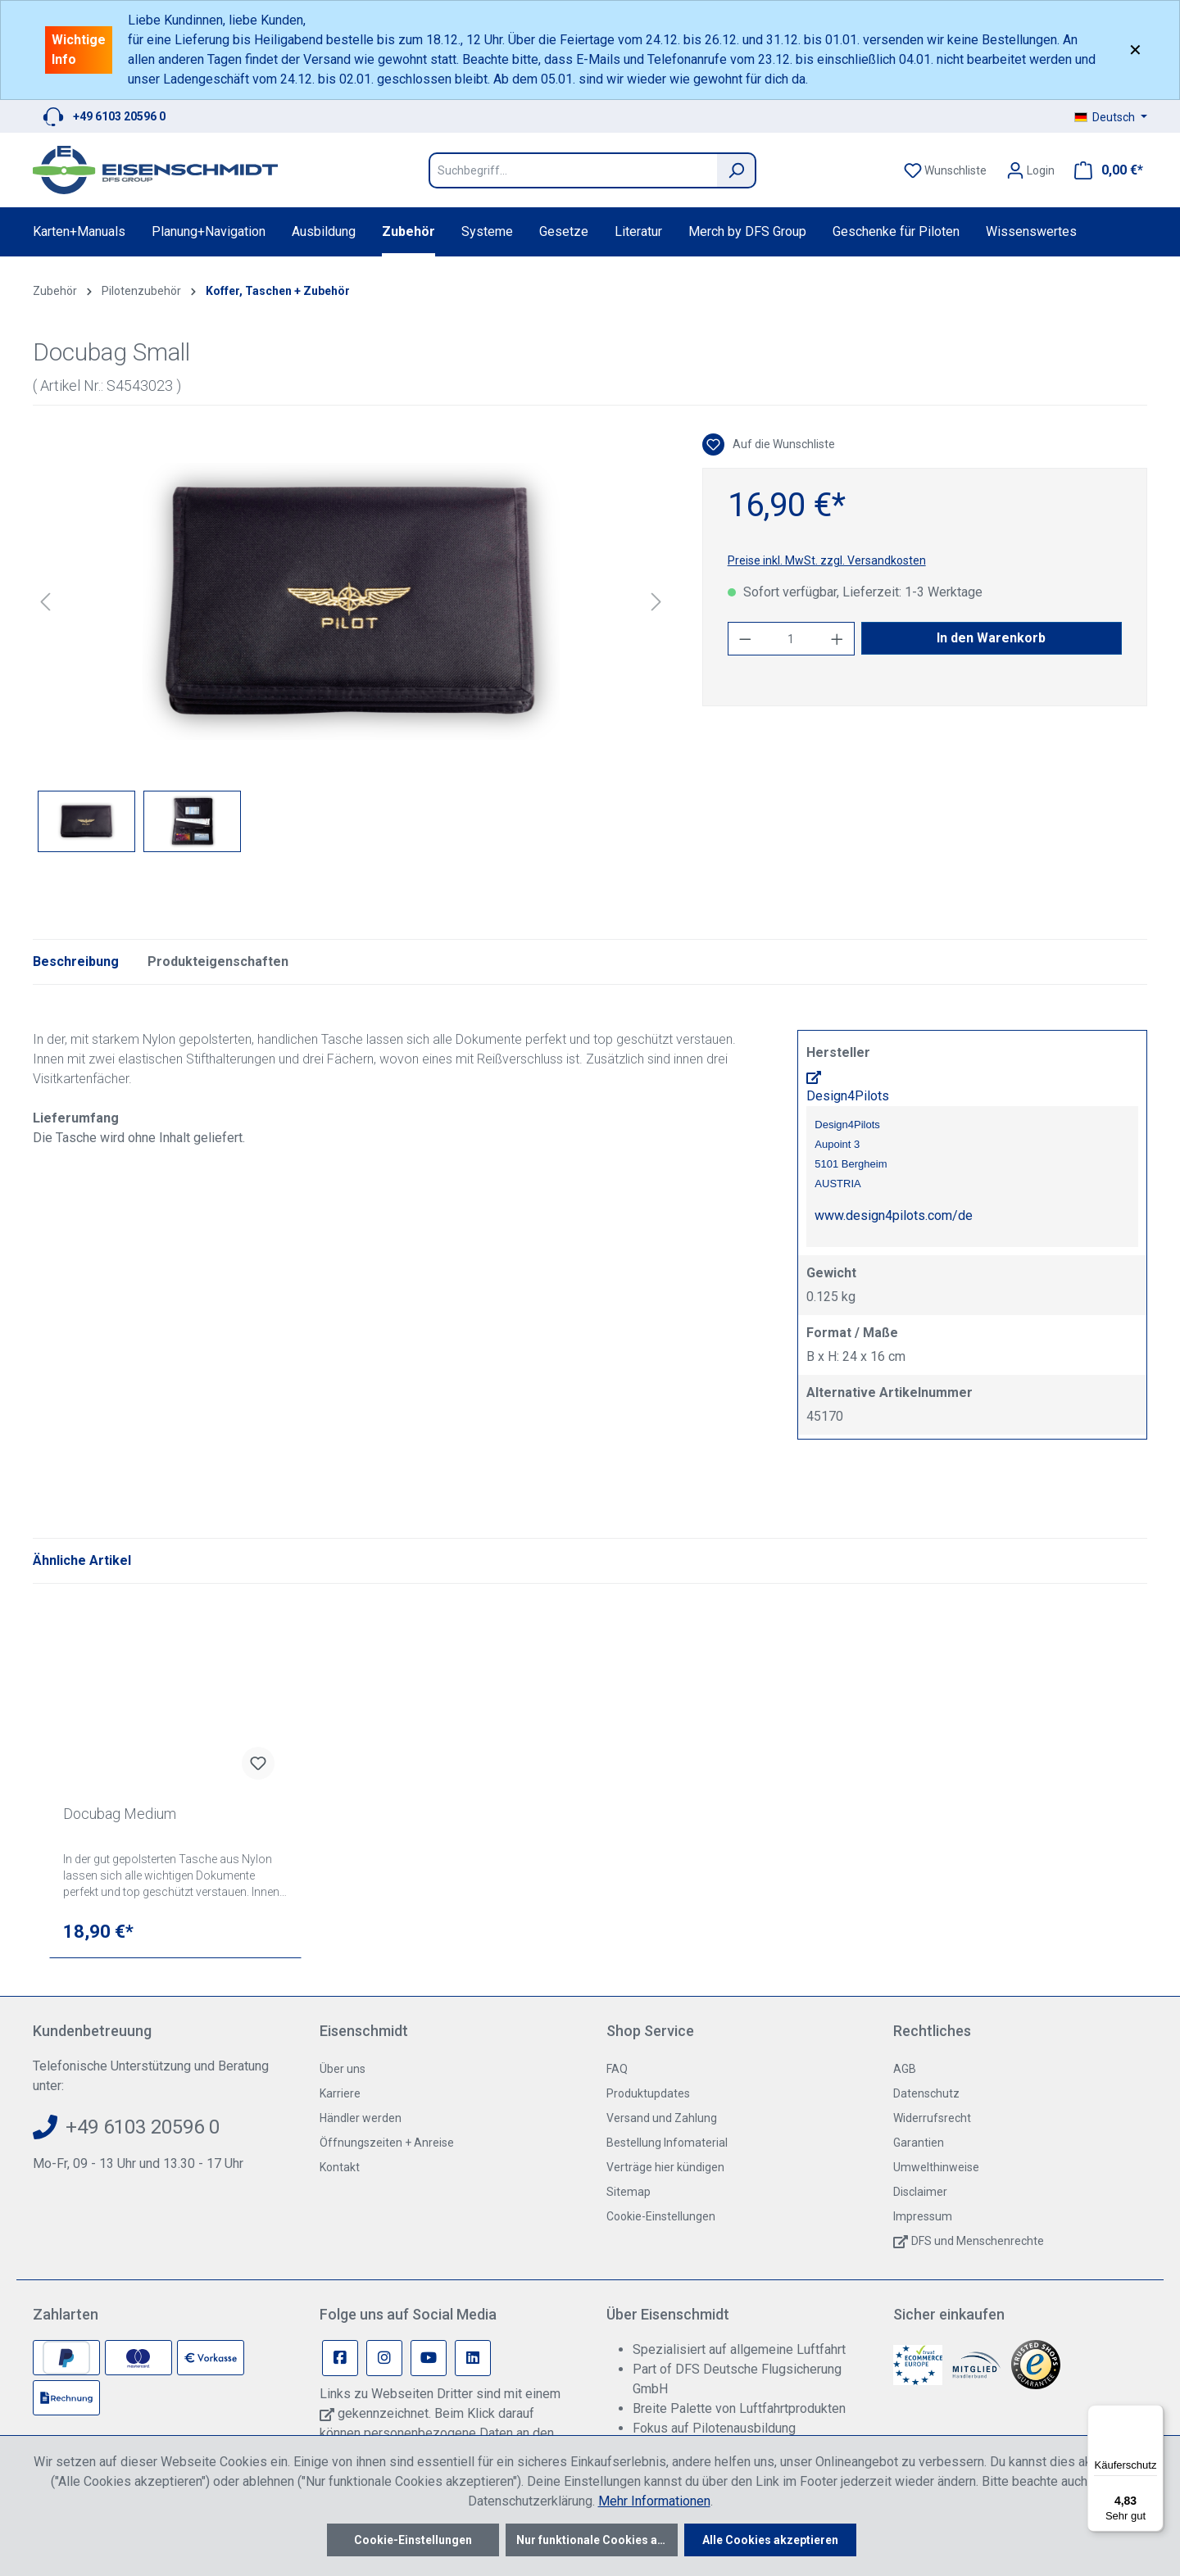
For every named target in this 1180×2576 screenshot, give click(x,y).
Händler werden (361, 2118)
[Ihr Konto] (1030, 170)
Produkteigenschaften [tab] (218, 961)
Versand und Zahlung (661, 2118)
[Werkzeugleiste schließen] (890, 2008)
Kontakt (340, 2167)
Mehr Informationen (654, 2501)
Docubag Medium (119, 1813)
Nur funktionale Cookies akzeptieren (597, 2540)
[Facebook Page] (340, 2358)
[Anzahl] (790, 638)
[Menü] (1154, 2414)
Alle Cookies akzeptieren (770, 2540)
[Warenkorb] (1103, 170)
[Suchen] (736, 170)
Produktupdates (648, 2093)
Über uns (342, 2068)
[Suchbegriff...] (573, 170)
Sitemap (628, 2191)
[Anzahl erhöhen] (837, 638)
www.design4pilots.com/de (894, 1215)
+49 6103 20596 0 (119, 116)
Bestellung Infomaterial (667, 2142)
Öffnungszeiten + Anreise (387, 2142)
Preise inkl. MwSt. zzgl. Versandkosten (827, 560)
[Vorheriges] (45, 601)
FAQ (617, 2068)
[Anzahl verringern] (745, 638)
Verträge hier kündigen (665, 2167)
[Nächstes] (656, 601)
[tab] (76, 962)
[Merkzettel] (945, 170)
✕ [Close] (1135, 50)
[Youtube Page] (428, 2358)
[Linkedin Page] (473, 2358)
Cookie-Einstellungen (660, 2216)
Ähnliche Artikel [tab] (82, 1560)
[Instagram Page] (384, 2358)
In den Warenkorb (991, 638)
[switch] (946, 2073)
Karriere (340, 2093)
